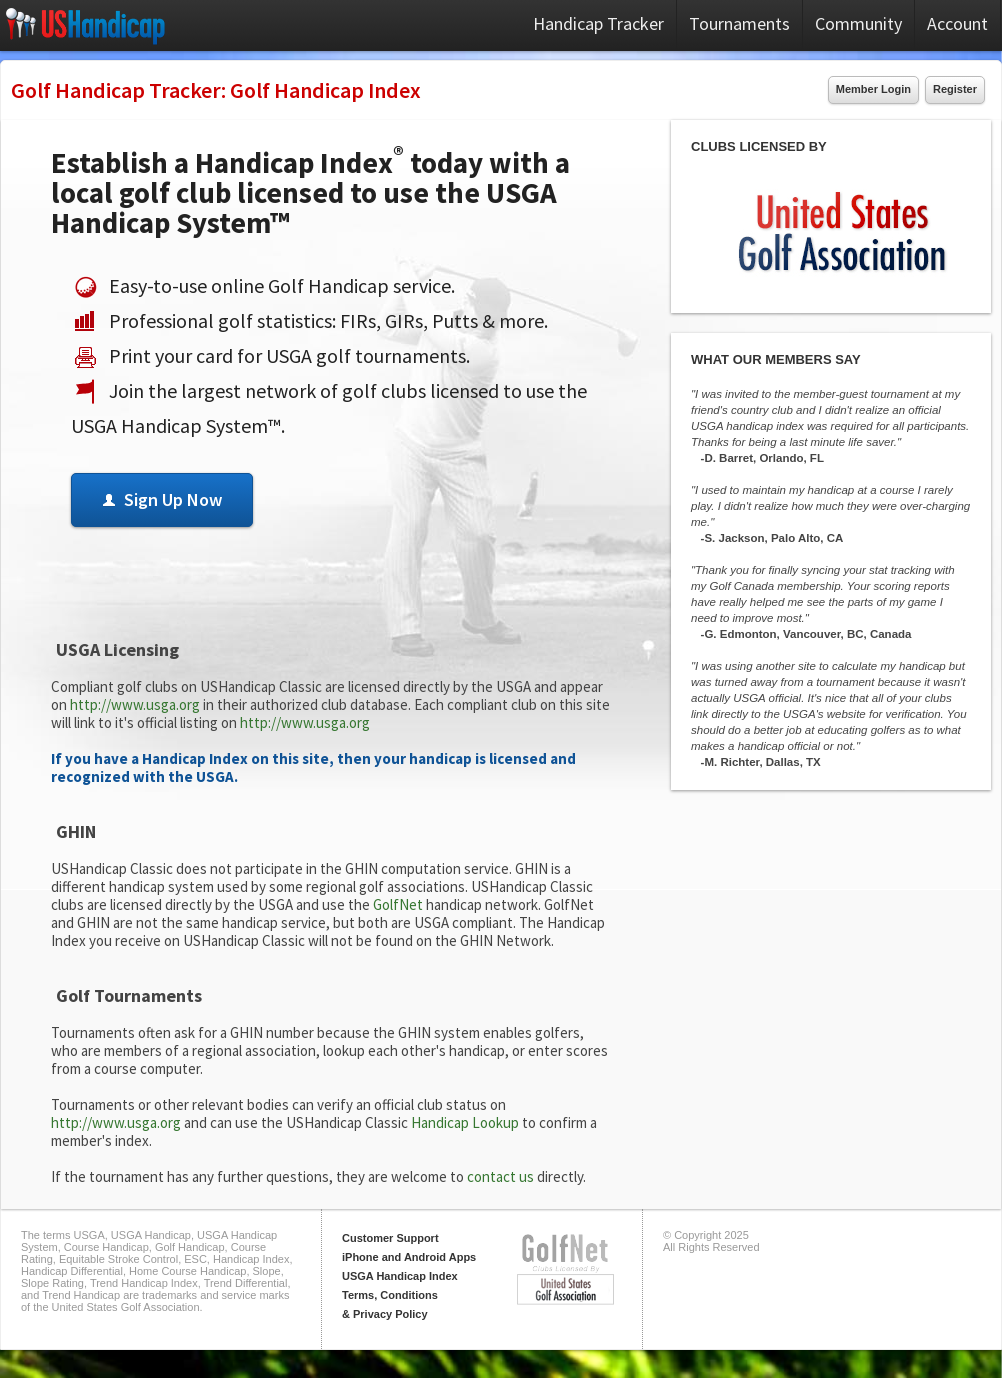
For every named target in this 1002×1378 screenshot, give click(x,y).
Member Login (873, 89)
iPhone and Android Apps (409, 1257)
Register (955, 89)
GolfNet (398, 904)
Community (858, 23)
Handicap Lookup (465, 1122)
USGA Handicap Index (400, 1276)
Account (957, 23)
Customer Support (390, 1238)
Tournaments (739, 23)
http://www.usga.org (135, 704)
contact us (500, 1176)
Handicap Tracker (598, 23)
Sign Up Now (162, 499)
